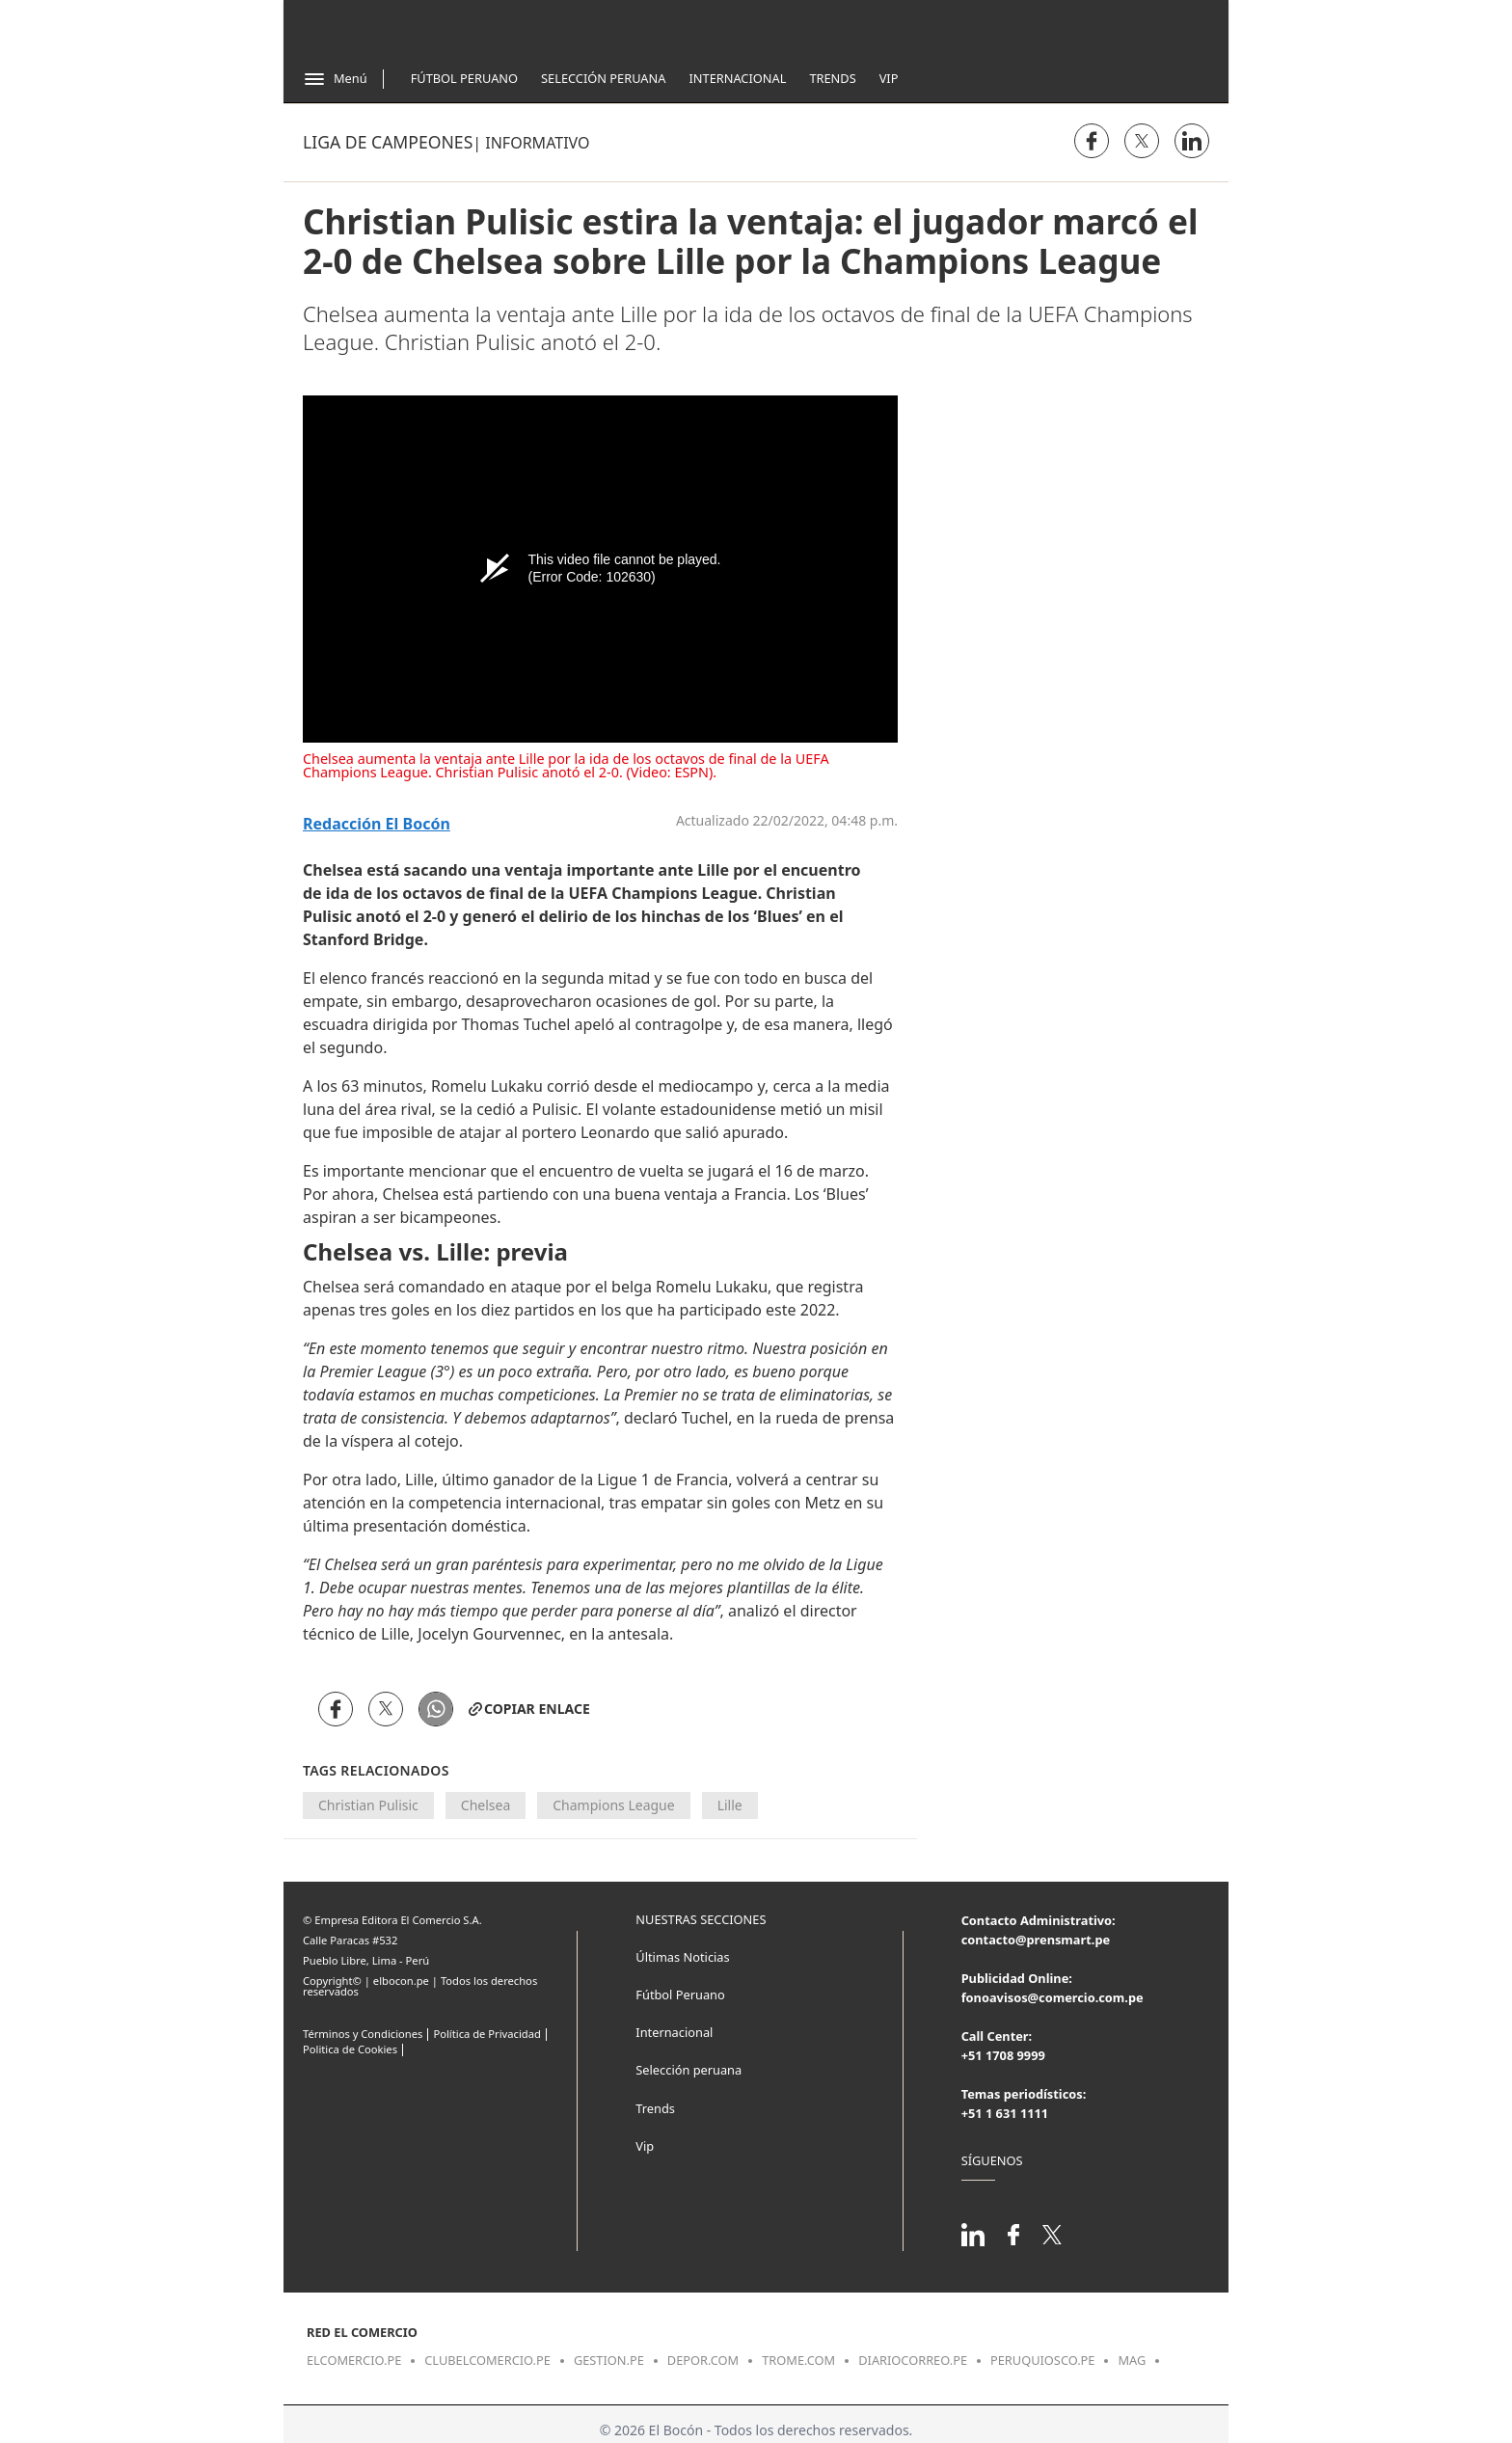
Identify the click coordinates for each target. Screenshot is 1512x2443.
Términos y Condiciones (362, 2033)
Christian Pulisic (368, 1805)
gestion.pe (609, 2360)
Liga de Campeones (387, 141)
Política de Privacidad (486, 2033)
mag (1132, 2360)
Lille (729, 1805)
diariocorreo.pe (912, 2360)
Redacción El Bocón (376, 824)
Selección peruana (688, 2069)
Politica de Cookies (350, 2049)
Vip (889, 78)
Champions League (613, 1805)
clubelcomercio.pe (487, 2360)
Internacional (737, 78)
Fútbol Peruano (464, 78)
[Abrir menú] (335, 79)
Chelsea (485, 1805)
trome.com (798, 2360)
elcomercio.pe (354, 2360)
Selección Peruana (603, 78)
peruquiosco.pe (1042, 2360)
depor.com (703, 2360)
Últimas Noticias (682, 1957)
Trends (832, 78)
